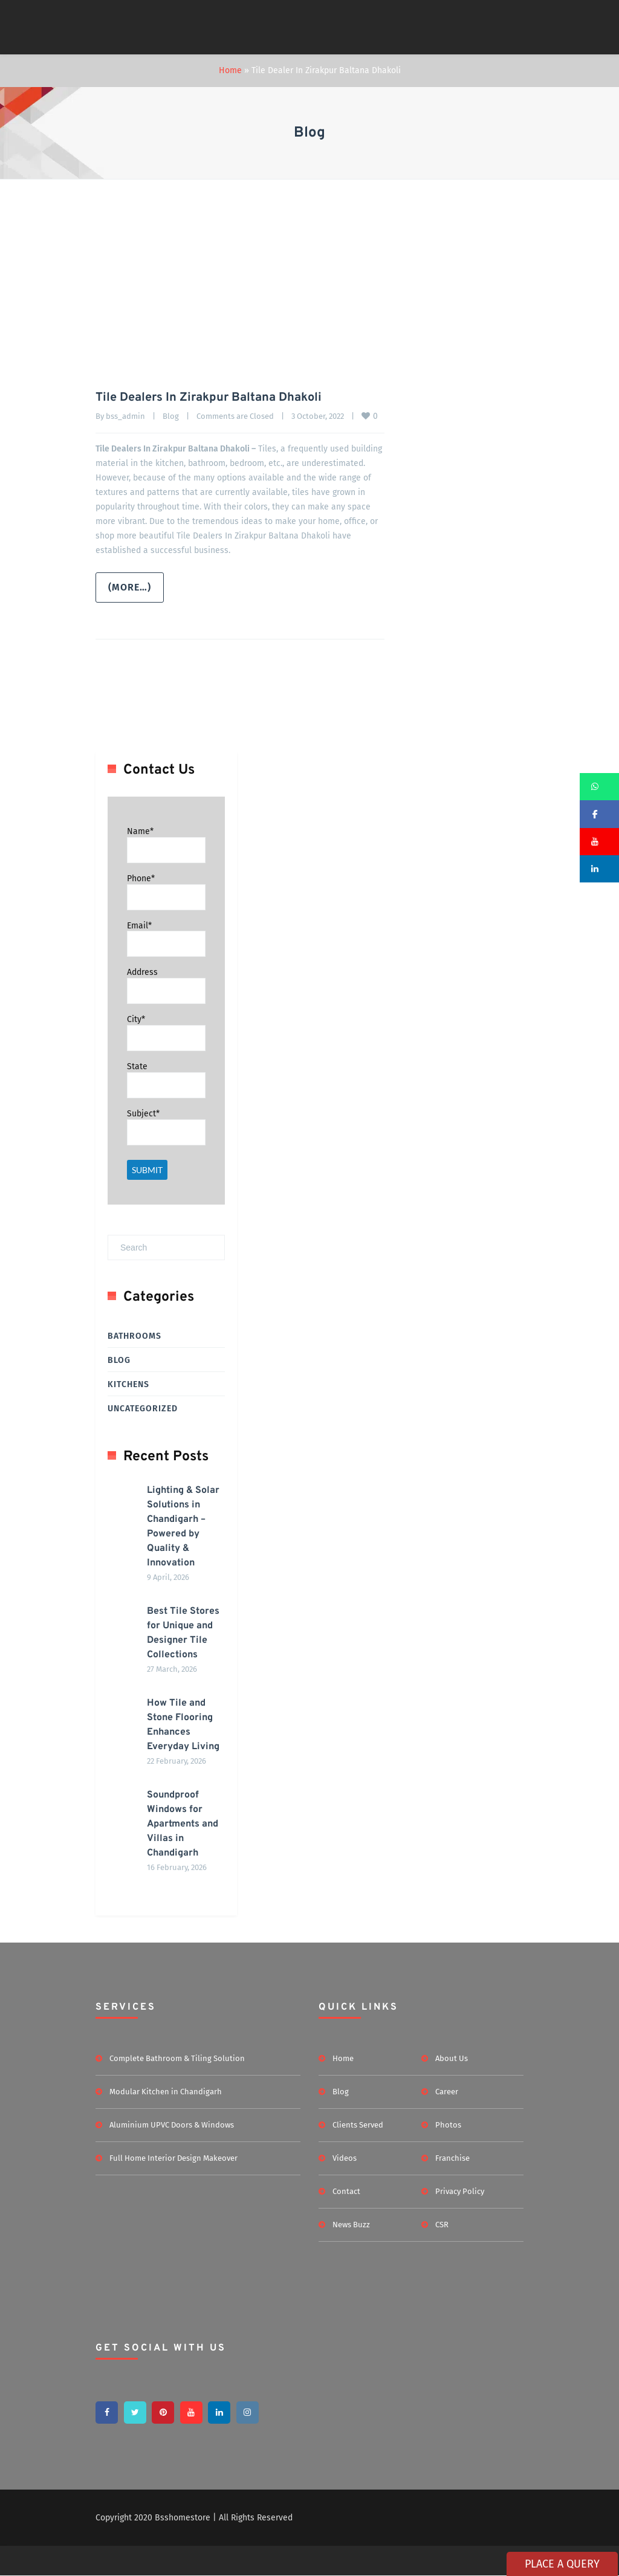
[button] (599, 786)
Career (446, 2091)
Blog (171, 416)
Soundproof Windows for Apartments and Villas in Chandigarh (182, 1824)
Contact (346, 2191)
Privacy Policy (459, 2191)
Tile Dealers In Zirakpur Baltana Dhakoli (209, 398)
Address (142, 972)
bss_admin (125, 416)
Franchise (452, 2158)
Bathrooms (134, 1336)
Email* (139, 925)
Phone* (141, 878)
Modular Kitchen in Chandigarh (165, 2091)
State (137, 1066)
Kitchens (128, 1384)
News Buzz (351, 2224)
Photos (448, 2124)
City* (136, 1019)
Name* (140, 831)
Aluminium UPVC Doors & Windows (171, 2124)
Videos (344, 2158)
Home (230, 70)
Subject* (143, 1113)
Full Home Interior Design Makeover (173, 2158)
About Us (451, 2058)
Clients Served (357, 2124)
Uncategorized (143, 1408)
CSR (442, 2224)
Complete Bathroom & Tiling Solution (177, 2058)
